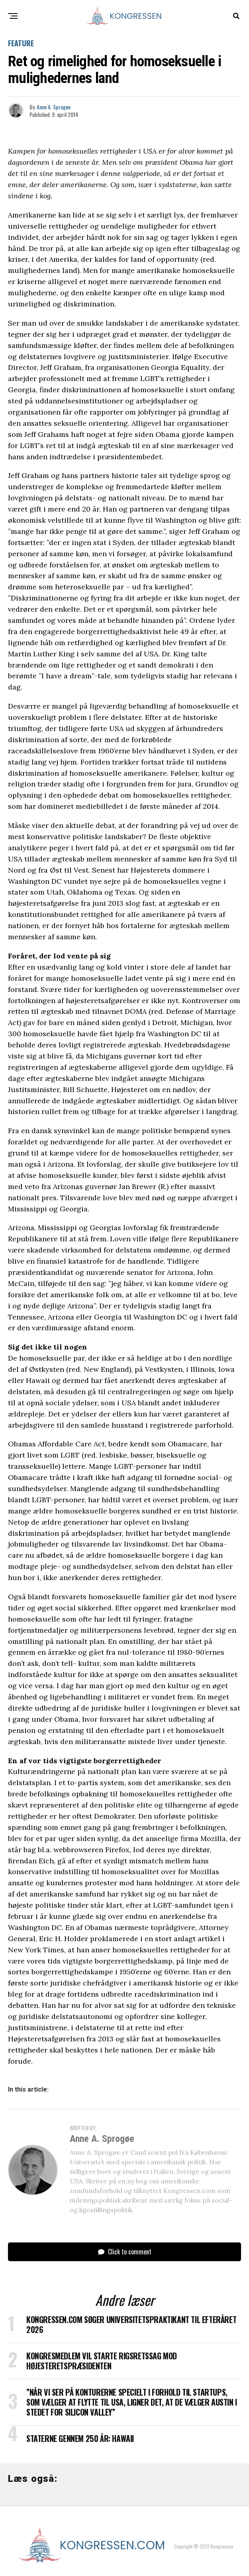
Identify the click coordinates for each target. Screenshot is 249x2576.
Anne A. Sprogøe (54, 107)
